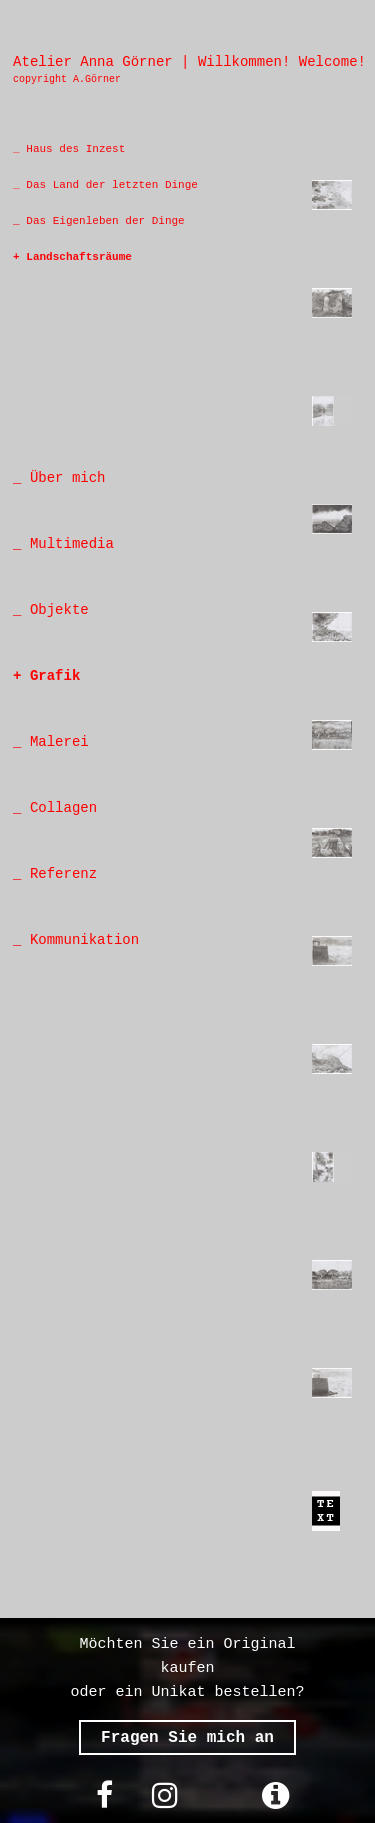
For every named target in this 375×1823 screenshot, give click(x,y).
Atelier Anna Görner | (101, 62)
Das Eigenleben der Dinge (102, 221)
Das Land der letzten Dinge (112, 185)
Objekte (59, 610)
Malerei (59, 742)
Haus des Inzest (73, 149)
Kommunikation (80, 940)
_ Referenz (55, 874)
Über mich (63, 478)
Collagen (63, 808)
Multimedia (67, 544)
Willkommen (240, 62)
